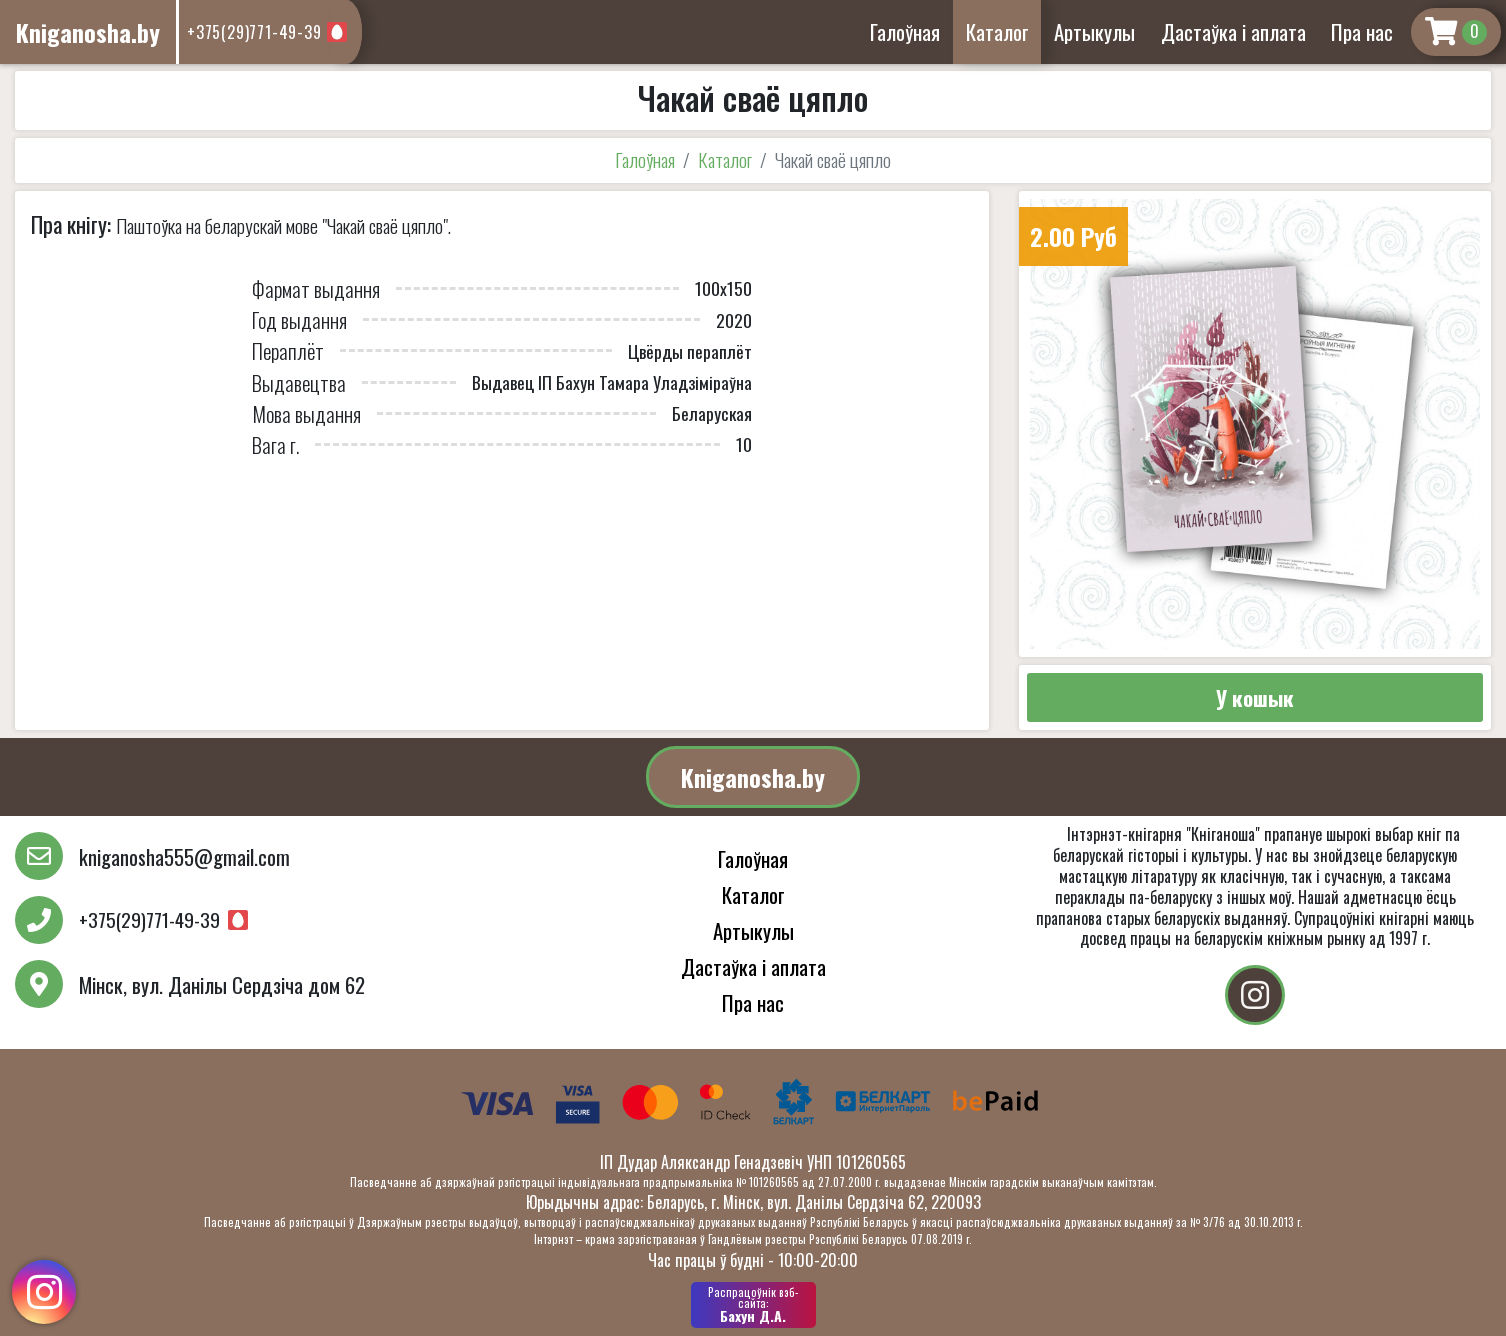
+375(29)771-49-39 (254, 32)
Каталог (997, 31)
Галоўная (905, 31)
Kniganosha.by (753, 777)
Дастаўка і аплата (1233, 31)
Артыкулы (1094, 31)
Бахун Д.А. (753, 1305)
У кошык (1255, 697)
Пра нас (1362, 31)
